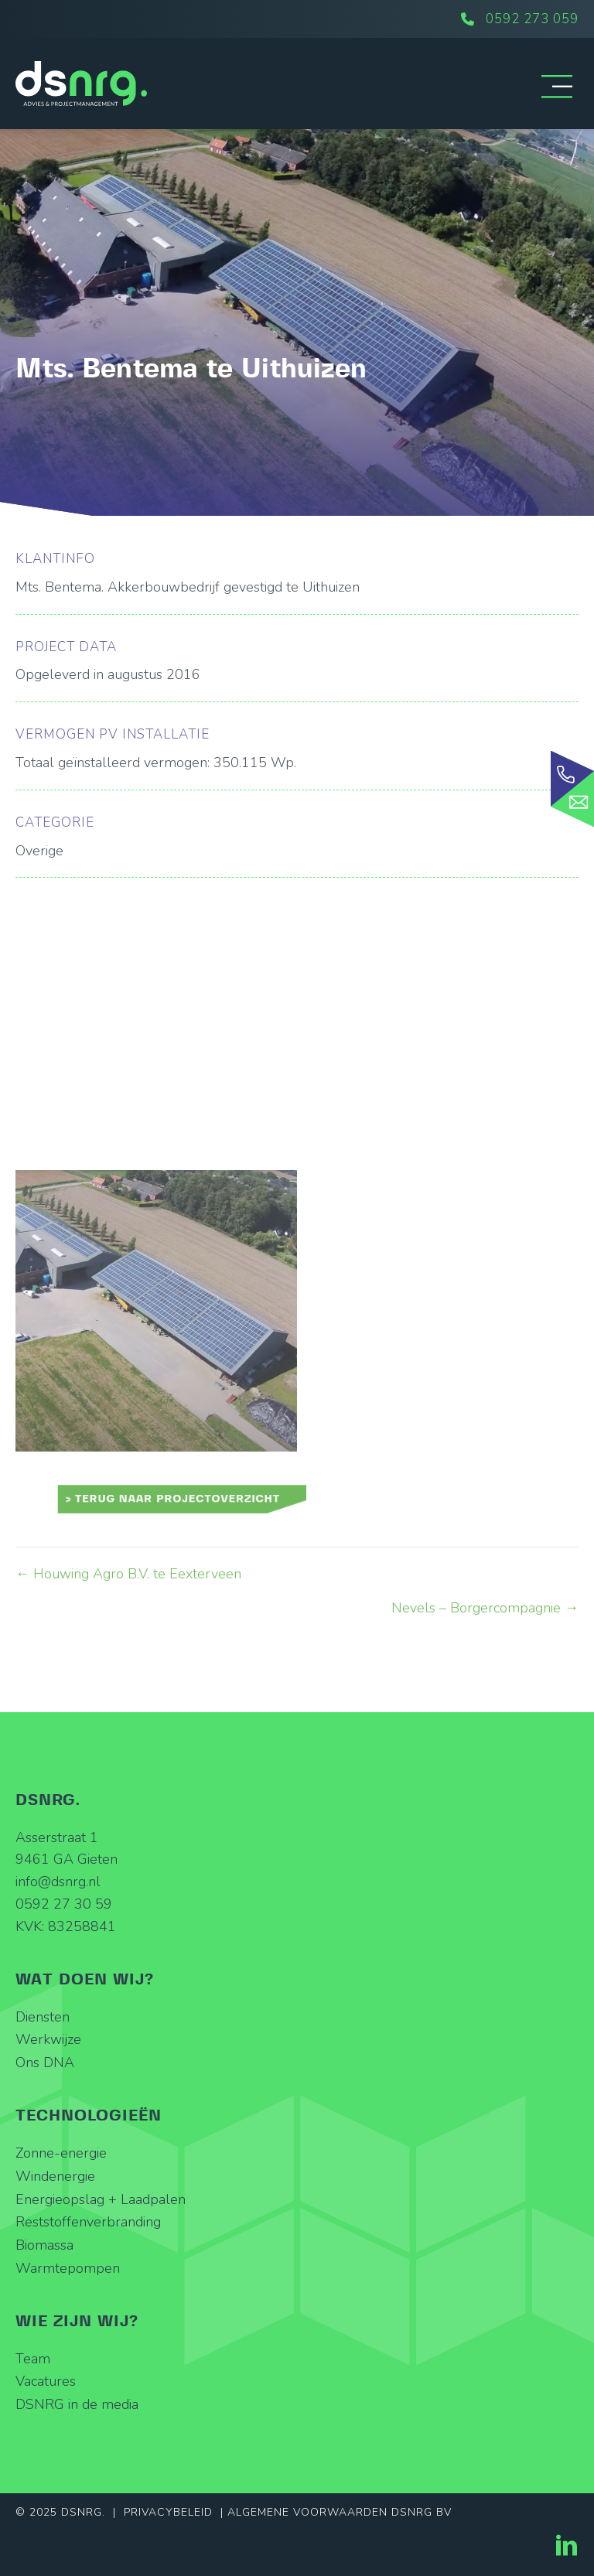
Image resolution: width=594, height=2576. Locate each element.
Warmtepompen (67, 2268)
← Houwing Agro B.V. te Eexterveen (128, 1573)
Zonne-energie (61, 2153)
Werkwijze (48, 2039)
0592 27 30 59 (63, 1904)
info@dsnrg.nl (58, 1881)
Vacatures (45, 2381)
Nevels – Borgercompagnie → (485, 1607)
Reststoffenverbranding (88, 2222)
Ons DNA (44, 2062)
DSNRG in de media (76, 2404)
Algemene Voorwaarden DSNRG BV (339, 2512)
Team (32, 2358)
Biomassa (44, 2245)
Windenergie (55, 2176)
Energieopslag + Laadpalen (100, 2199)
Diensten (42, 2017)
